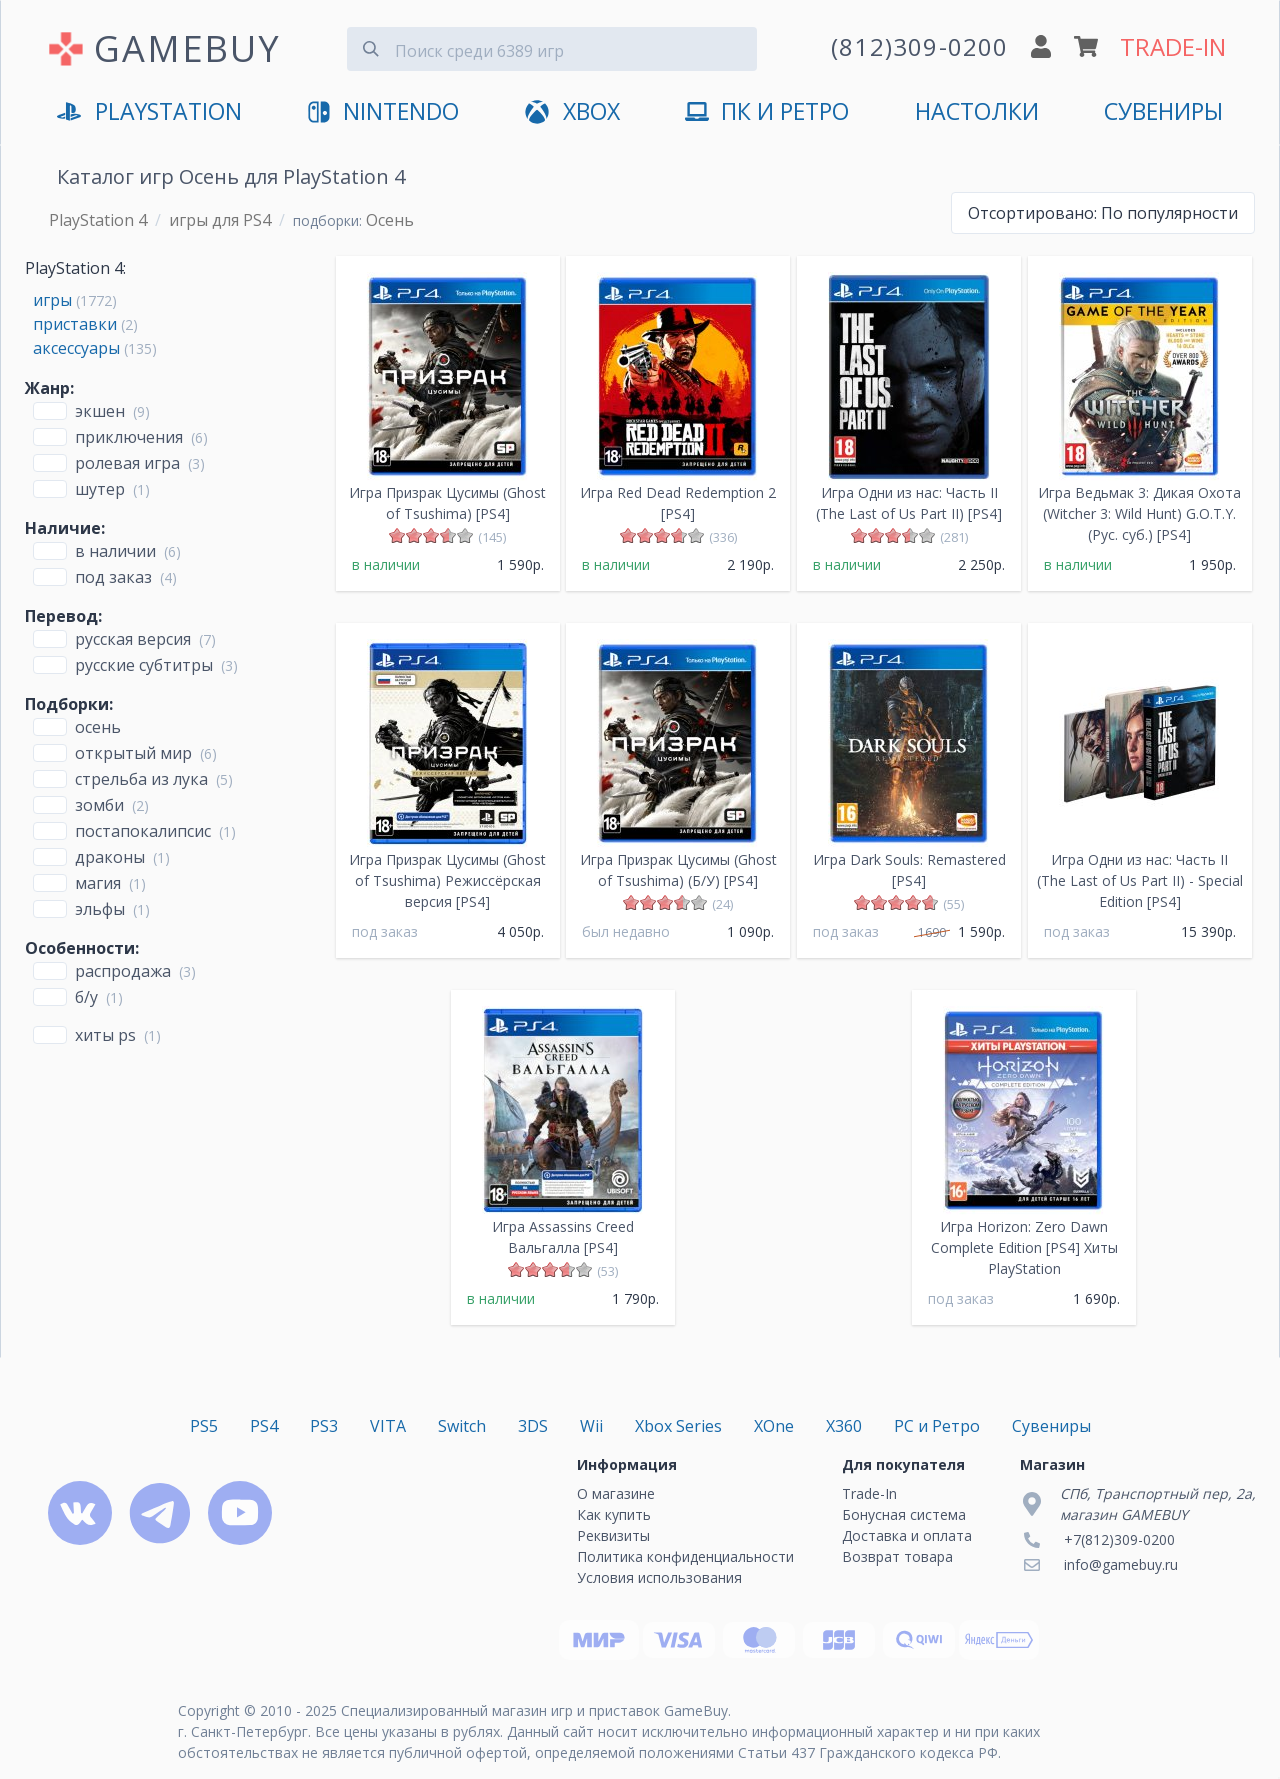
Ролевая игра (127, 463)
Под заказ (113, 577)
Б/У (86, 997)
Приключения (129, 437)
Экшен (100, 411)
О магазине (616, 1493)
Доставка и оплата (907, 1535)
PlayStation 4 (98, 220)
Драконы (110, 857)
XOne (774, 1426)
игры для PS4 (220, 220)
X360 (844, 1426)
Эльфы (100, 909)
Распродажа (123, 971)
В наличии (115, 551)
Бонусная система (904, 1514)
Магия (98, 883)
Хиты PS (105, 1035)
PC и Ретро (937, 1426)
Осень (98, 727)
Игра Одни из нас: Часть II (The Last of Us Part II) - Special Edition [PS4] (1140, 880)
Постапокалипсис (143, 831)
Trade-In (869, 1493)
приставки (75, 324)
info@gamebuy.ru (1121, 1564)
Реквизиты (613, 1535)
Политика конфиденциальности (685, 1556)
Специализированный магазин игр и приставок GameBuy (534, 1710)
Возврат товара (897, 1556)
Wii (591, 1426)
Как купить (614, 1514)
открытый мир (133, 753)
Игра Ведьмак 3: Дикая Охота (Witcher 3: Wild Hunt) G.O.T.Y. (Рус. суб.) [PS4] (1139, 513)
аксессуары (76, 348)
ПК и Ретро (767, 112)
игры (52, 300)
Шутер (100, 489)
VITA (388, 1426)
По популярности (1103, 213)
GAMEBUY (187, 48)
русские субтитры (144, 665)
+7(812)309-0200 (1119, 1539)
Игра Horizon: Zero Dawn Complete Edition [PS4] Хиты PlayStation (1024, 1247)
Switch (462, 1426)
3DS (533, 1426)
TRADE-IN (1173, 46)
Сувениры (1163, 111)
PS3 (324, 1426)
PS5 (204, 1426)
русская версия (133, 639)
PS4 (264, 1426)
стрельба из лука (141, 779)
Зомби (99, 805)
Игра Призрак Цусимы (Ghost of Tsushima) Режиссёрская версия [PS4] (447, 880)
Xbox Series (678, 1426)
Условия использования (659, 1577)
